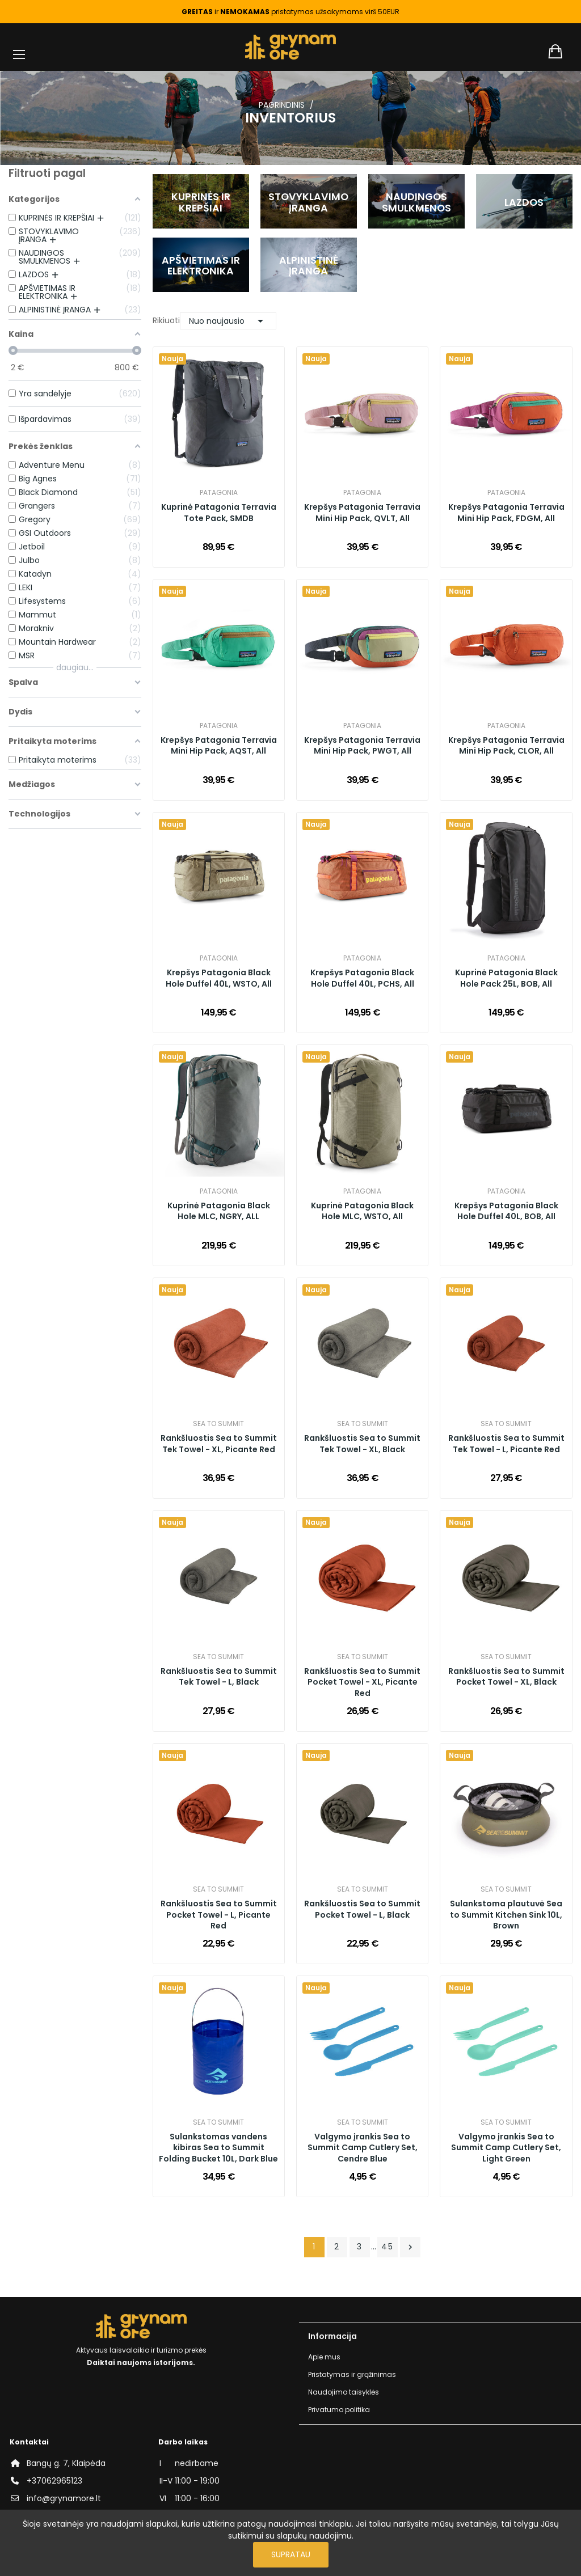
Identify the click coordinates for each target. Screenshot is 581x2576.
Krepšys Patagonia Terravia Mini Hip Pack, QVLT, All (362, 513)
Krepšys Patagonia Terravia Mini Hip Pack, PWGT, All (362, 746)
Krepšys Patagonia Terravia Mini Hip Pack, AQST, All (219, 746)
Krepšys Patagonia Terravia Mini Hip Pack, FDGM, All (506, 513)
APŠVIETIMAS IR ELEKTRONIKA (201, 265)
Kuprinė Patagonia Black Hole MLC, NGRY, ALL (218, 1211)
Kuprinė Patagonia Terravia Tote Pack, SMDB (218, 513)
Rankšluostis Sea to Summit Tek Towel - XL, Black (362, 1444)
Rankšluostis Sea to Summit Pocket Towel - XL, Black (506, 1677)
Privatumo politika (339, 2409)
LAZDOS (524, 202)
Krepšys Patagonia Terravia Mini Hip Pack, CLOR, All (506, 746)
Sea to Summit (218, 1423)
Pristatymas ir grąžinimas (352, 2374)
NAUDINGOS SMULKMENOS (416, 202)
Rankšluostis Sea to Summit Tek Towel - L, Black (219, 1677)
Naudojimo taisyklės (343, 2392)
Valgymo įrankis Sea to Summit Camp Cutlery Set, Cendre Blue (363, 2147)
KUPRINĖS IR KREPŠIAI (200, 202)
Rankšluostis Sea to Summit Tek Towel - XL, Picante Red (219, 1444)
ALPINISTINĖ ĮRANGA (308, 265)
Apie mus (324, 2357)
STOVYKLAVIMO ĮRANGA (308, 202)
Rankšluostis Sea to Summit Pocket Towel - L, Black (362, 1909)
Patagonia (219, 492)
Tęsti (410, 2247)
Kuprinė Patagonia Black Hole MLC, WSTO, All (362, 1211)
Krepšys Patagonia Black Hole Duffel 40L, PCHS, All (362, 978)
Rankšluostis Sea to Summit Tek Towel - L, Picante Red (506, 1444)
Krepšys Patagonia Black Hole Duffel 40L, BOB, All (506, 1211)
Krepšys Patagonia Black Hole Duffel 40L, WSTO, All (219, 978)
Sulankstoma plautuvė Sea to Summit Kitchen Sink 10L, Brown (506, 1914)
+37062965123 (54, 2480)
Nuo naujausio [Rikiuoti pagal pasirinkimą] (228, 321)
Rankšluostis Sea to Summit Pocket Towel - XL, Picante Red (362, 1682)
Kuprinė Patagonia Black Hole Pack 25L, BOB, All (506, 978)
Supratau (290, 2554)
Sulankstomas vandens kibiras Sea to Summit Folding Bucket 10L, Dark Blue (218, 2147)
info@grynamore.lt (64, 2498)
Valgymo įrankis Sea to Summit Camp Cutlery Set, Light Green (506, 2147)
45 (387, 2246)
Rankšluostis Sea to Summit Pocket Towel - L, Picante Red (219, 1914)
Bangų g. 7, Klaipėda (66, 2463)
